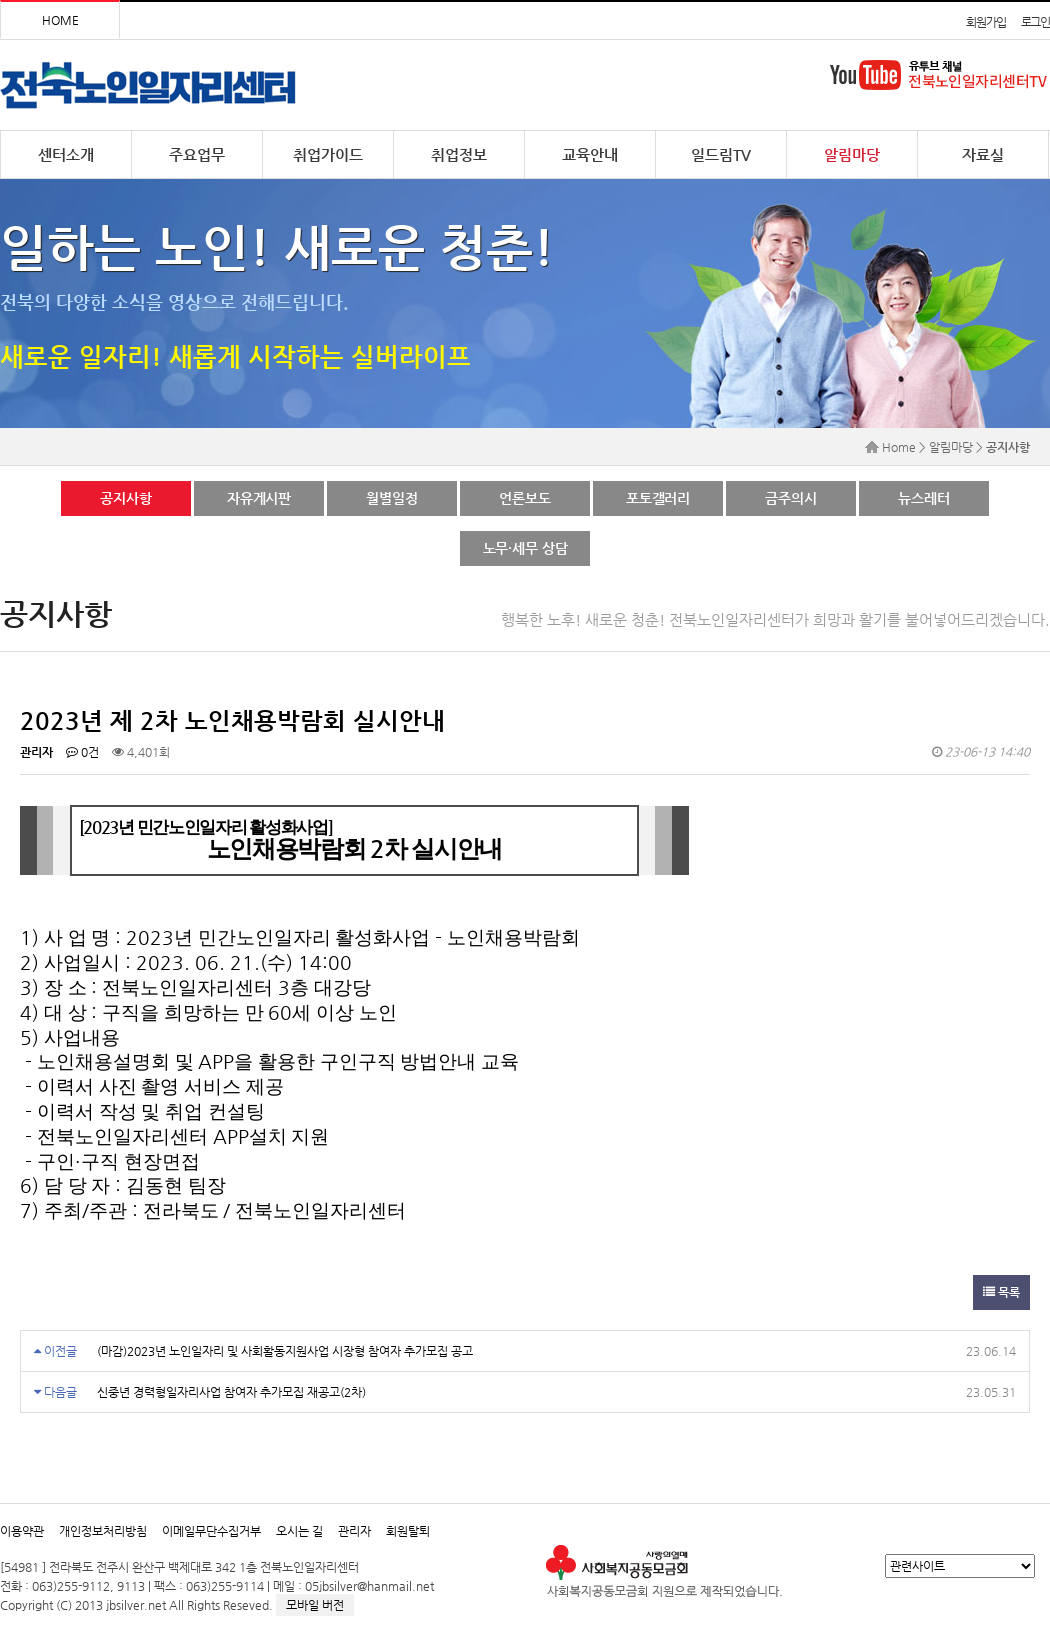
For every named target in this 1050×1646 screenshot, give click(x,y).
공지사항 (125, 498)
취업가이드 (328, 154)
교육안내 (590, 154)
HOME (60, 20)
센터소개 (66, 154)
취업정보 (459, 154)
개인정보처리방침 (103, 1531)
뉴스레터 (923, 498)
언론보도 (524, 498)
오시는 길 (299, 1531)
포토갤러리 (658, 498)
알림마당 (852, 154)
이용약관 (22, 1531)
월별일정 (391, 498)
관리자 (354, 1531)
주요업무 (197, 154)
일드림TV (721, 154)
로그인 (1035, 22)
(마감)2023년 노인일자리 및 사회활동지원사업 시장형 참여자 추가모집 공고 (285, 1351)
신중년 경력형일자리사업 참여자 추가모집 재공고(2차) (231, 1392)
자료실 (983, 154)
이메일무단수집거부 (211, 1531)
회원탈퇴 (408, 1531)
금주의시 (790, 498)
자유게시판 (259, 498)
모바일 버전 (315, 1605)
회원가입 (985, 22)
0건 (82, 752)
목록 (1001, 1292)
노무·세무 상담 (525, 548)
